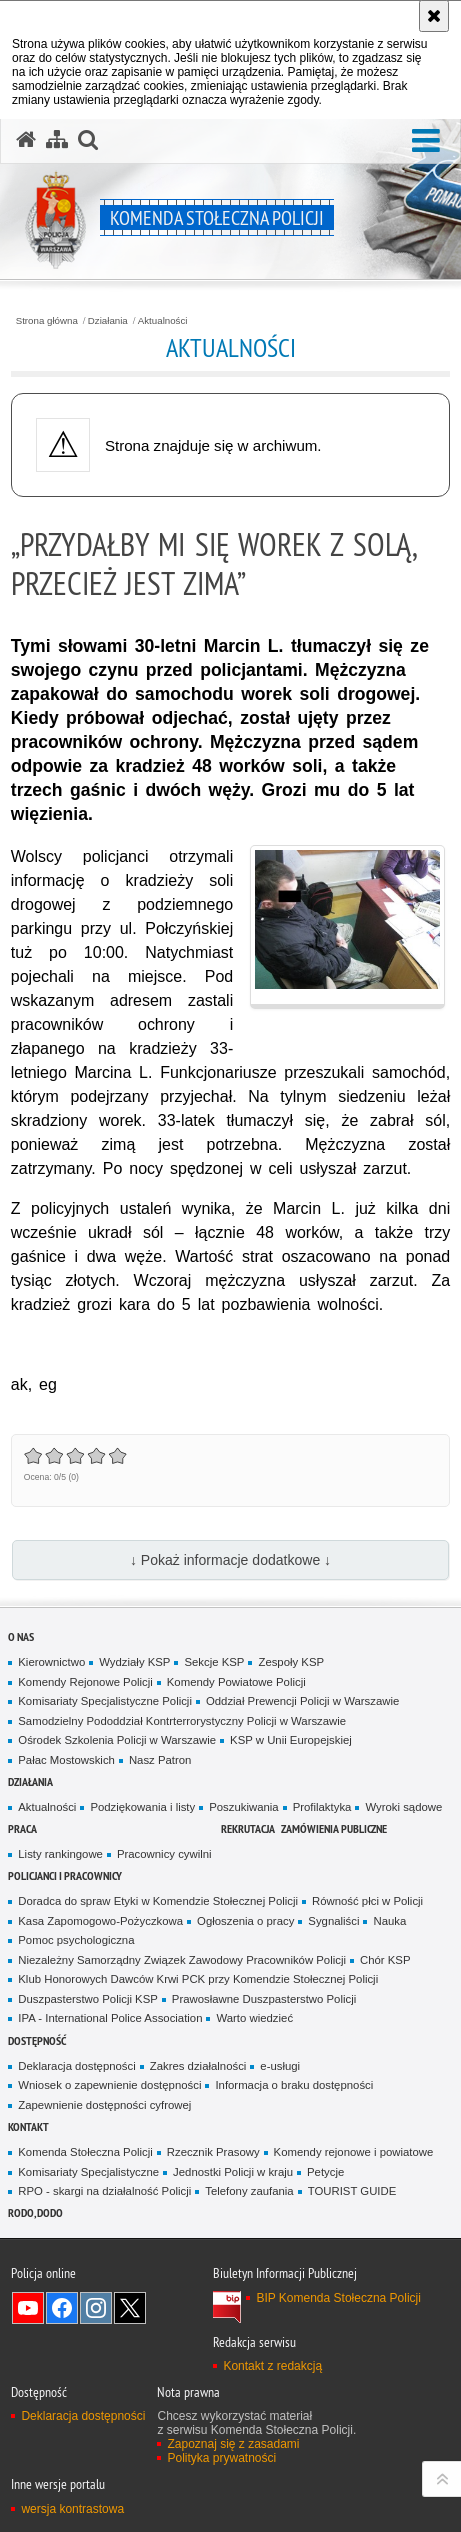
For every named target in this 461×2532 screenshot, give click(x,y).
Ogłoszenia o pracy (245, 1921)
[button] (426, 141)
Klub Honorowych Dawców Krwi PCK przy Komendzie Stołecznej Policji (198, 1979)
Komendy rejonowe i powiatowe (354, 2152)
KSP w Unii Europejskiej (291, 1740)
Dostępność (37, 2040)
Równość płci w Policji (367, 1901)
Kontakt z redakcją (272, 2366)
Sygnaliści (333, 1921)
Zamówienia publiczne (334, 1828)
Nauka (389, 1921)
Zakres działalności (198, 2066)
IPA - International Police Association (110, 2018)
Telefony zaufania (249, 2191)
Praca (22, 1828)
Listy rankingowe (60, 1854)
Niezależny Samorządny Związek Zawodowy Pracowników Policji (182, 1960)
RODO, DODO (35, 2212)
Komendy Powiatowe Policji (236, 1682)
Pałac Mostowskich (66, 1760)
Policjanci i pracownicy (65, 1875)
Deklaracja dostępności (76, 2066)
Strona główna (47, 321)
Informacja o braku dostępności (294, 2085)
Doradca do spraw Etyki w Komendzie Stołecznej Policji (158, 1901)
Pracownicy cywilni (164, 1854)
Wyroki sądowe (403, 1807)
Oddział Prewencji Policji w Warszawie (302, 1701)
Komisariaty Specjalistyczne (88, 2172)
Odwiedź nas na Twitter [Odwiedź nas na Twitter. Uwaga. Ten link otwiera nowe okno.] (130, 2308)
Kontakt (28, 2126)
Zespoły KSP (291, 1662)
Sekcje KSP (214, 1662)
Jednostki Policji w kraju (233, 2172)
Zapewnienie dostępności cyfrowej (104, 2105)
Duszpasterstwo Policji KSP (88, 1999)
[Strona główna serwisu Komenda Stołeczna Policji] (26, 140)
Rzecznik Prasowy (213, 2152)
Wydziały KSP (134, 1662)
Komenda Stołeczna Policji (85, 2152)
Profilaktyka (322, 1807)
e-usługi (280, 2066)
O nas (21, 1636)
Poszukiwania (243, 1807)
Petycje (325, 2172)
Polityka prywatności (221, 2458)
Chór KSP (385, 1960)
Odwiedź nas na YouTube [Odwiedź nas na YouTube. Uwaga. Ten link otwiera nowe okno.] (28, 2308)
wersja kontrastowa (72, 2509)
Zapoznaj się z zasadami (233, 2444)
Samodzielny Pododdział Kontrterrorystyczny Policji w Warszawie (182, 1721)
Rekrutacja (248, 1828)
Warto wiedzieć (254, 2018)
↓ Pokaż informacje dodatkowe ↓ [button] (230, 1560)
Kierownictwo (51, 1662)
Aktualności (163, 321)
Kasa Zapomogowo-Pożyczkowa (100, 1921)
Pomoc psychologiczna (76, 1940)
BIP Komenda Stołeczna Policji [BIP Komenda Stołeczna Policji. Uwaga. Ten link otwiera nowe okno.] (338, 2298)
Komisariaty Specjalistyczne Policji (105, 1701)
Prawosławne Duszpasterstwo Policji (264, 1999)
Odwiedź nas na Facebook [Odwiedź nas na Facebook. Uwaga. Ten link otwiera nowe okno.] (62, 2308)
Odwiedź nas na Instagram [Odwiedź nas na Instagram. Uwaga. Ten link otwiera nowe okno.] (96, 2308)
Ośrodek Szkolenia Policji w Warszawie (117, 1740)
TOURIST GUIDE (352, 2191)
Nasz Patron (160, 1760)
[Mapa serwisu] (57, 140)
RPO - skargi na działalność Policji (104, 2191)
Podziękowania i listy (142, 1807)
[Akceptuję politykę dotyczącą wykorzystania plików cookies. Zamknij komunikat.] (434, 16)
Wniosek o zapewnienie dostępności (109, 2085)
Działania (108, 321)
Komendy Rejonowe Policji (85, 1682)
